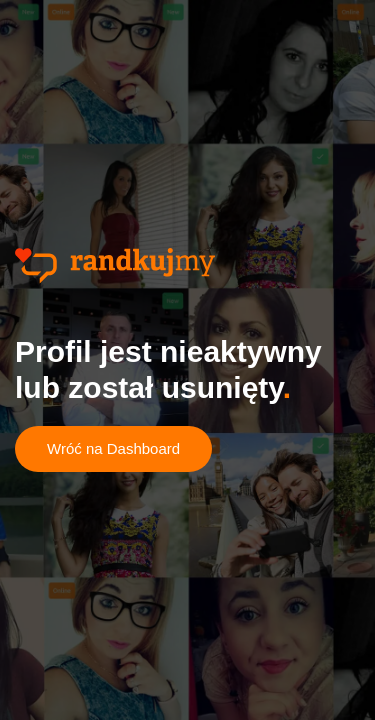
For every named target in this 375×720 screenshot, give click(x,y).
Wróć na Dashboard (113, 448)
